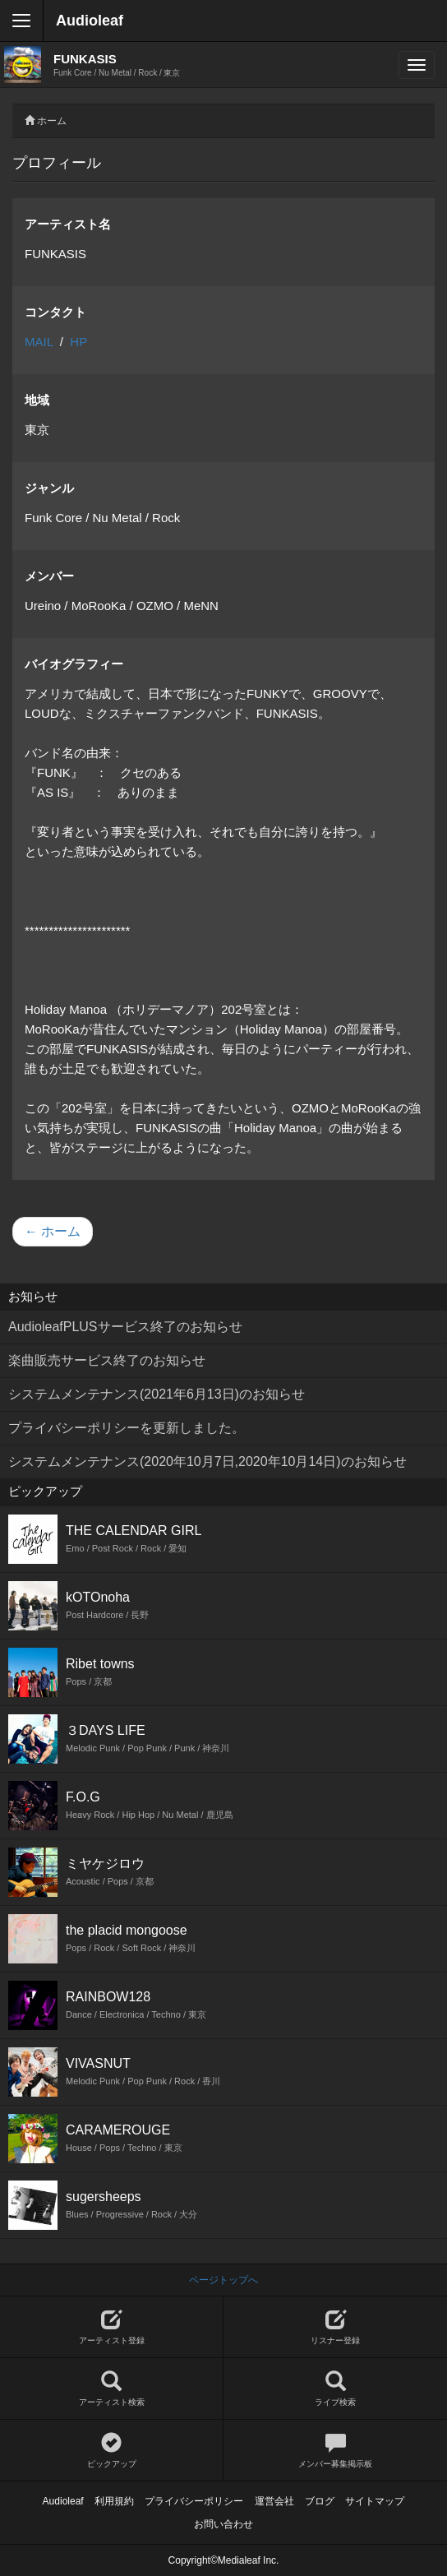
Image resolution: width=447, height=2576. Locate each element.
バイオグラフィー (74, 664)
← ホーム (53, 1231)
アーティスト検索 (111, 2389)
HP (78, 342)
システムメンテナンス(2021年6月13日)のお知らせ (156, 1394)
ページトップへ (223, 2280)
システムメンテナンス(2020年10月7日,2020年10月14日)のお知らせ (207, 1461)
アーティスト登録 (111, 2327)
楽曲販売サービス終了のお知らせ (106, 1360)
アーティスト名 (68, 224)
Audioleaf (89, 20)
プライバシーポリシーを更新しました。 (126, 1428)
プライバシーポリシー (194, 2501)
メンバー (49, 576)
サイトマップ (374, 2501)
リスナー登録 (335, 2327)
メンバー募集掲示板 (335, 2450)
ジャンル (49, 488)
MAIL (39, 342)
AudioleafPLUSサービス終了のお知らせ (125, 1327)
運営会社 (274, 2501)
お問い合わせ (223, 2524)
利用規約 (114, 2501)
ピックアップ (111, 2450)
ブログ (319, 2501)
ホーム (52, 121)
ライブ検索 (335, 2389)
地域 (37, 400)
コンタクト (55, 312)
